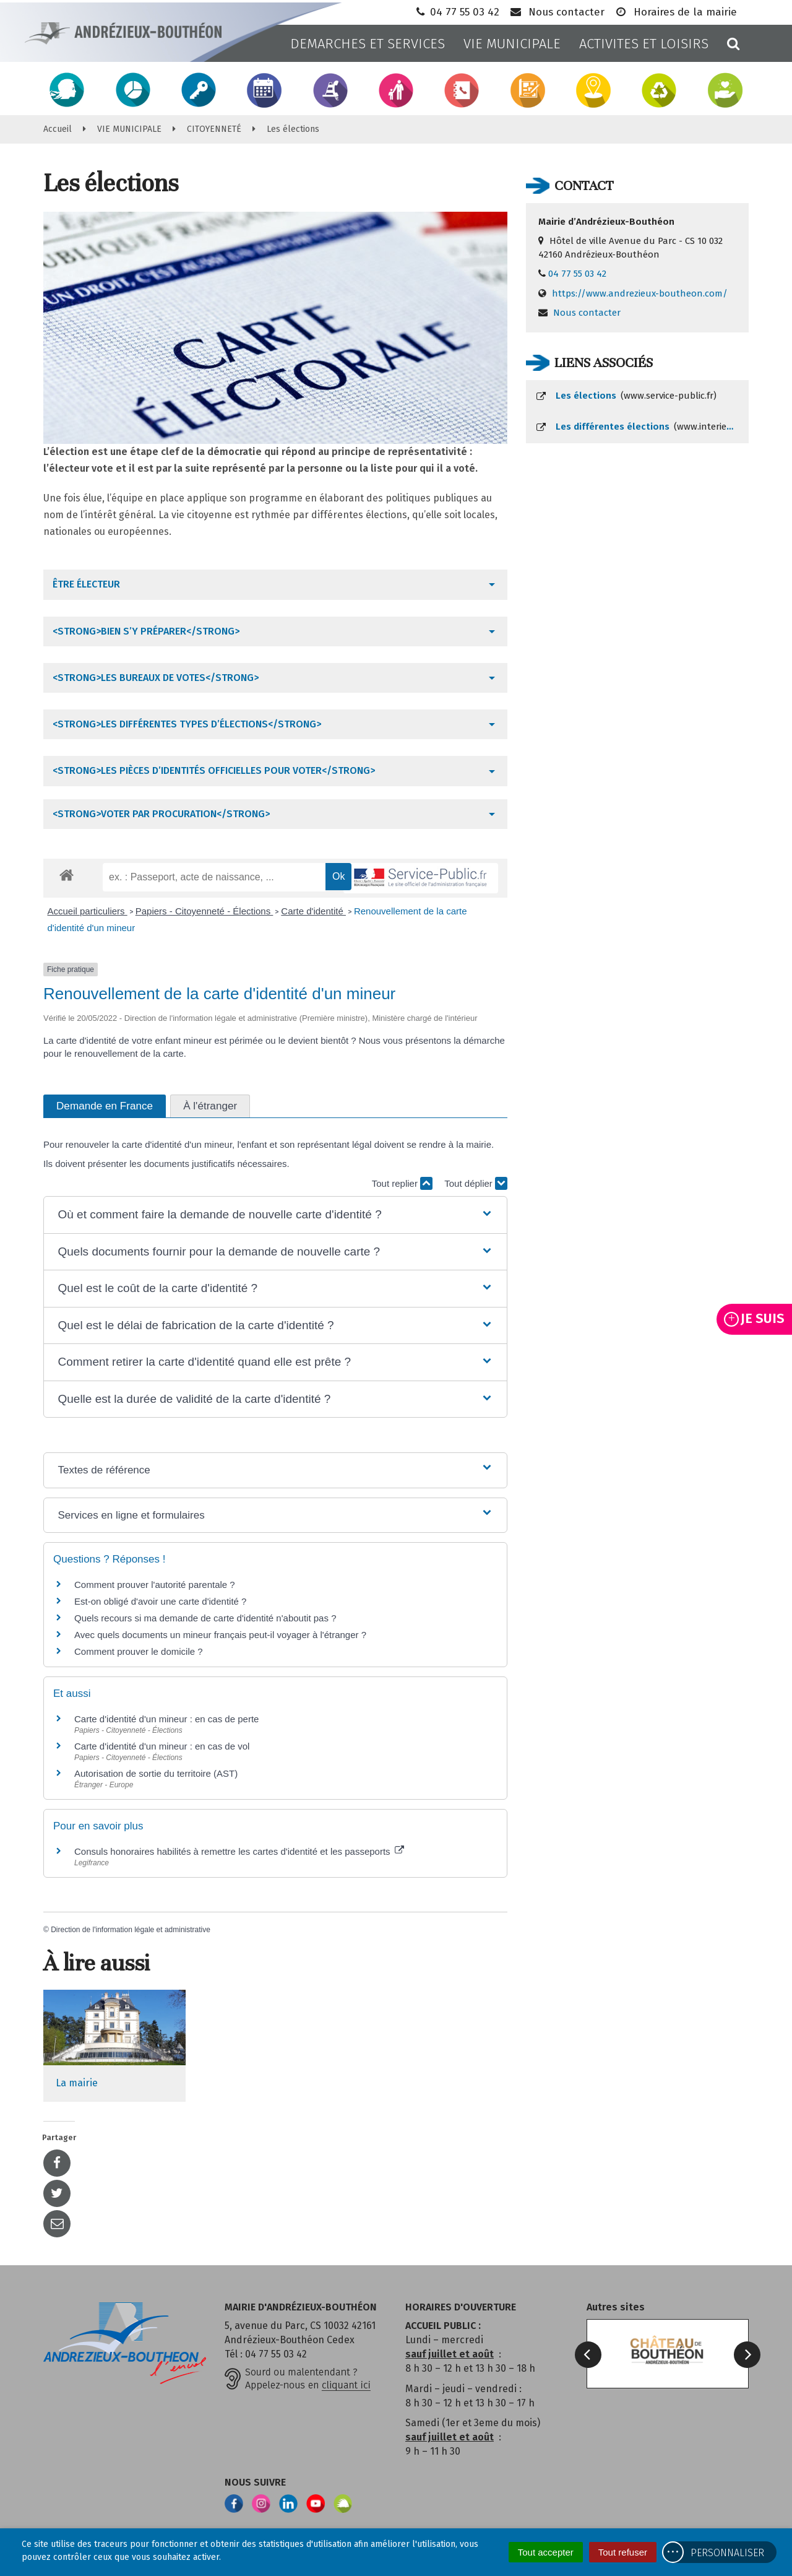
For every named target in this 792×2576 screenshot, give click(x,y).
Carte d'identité (313, 911)
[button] (275, 1215)
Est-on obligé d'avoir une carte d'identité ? (160, 1601)
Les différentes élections (642, 426)
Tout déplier (475, 1183)
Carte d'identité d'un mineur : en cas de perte (166, 1719)
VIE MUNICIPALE (512, 43)
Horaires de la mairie (675, 12)
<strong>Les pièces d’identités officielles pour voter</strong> (214, 770)
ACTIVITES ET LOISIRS (643, 43)
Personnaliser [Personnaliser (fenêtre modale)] (727, 2553)
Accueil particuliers (87, 911)
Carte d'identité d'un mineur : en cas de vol (161, 1746)
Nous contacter (557, 12)
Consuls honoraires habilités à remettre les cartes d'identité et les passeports (239, 1851)
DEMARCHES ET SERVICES (367, 43)
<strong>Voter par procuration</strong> (161, 814)
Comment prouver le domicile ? (138, 1651)
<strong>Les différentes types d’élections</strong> (187, 724)
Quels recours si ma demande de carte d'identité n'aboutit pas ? (205, 1618)
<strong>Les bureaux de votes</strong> (156, 677)
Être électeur (86, 584)
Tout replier (402, 1183)
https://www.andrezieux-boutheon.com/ (640, 293)
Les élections (626, 395)
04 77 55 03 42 (456, 12)
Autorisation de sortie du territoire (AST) (156, 1773)
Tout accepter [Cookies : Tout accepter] (546, 2552)
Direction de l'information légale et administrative (130, 1929)
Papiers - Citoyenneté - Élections (204, 911)
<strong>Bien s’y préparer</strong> (146, 631)
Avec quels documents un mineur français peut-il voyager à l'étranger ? (220, 1634)
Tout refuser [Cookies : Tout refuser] (622, 2552)
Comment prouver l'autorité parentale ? (154, 1584)
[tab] (275, 584)
